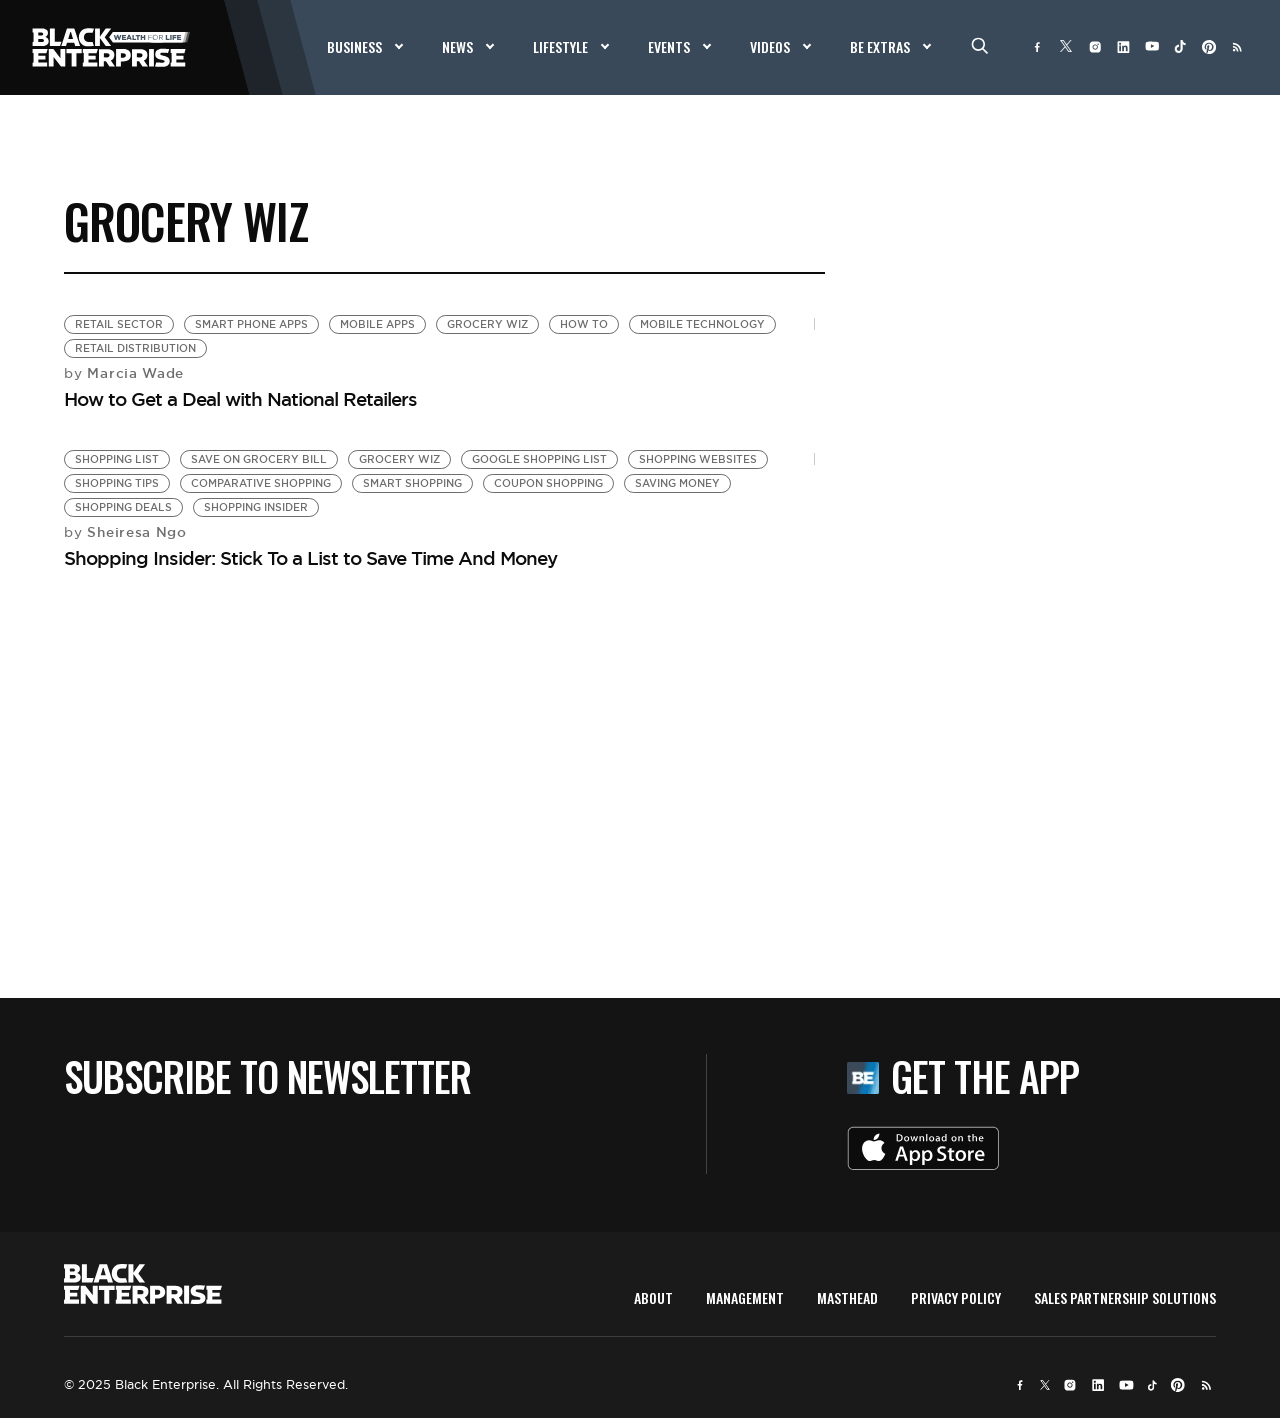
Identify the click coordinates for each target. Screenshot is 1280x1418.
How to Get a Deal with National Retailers (240, 399)
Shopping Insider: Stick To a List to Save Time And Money (310, 558)
